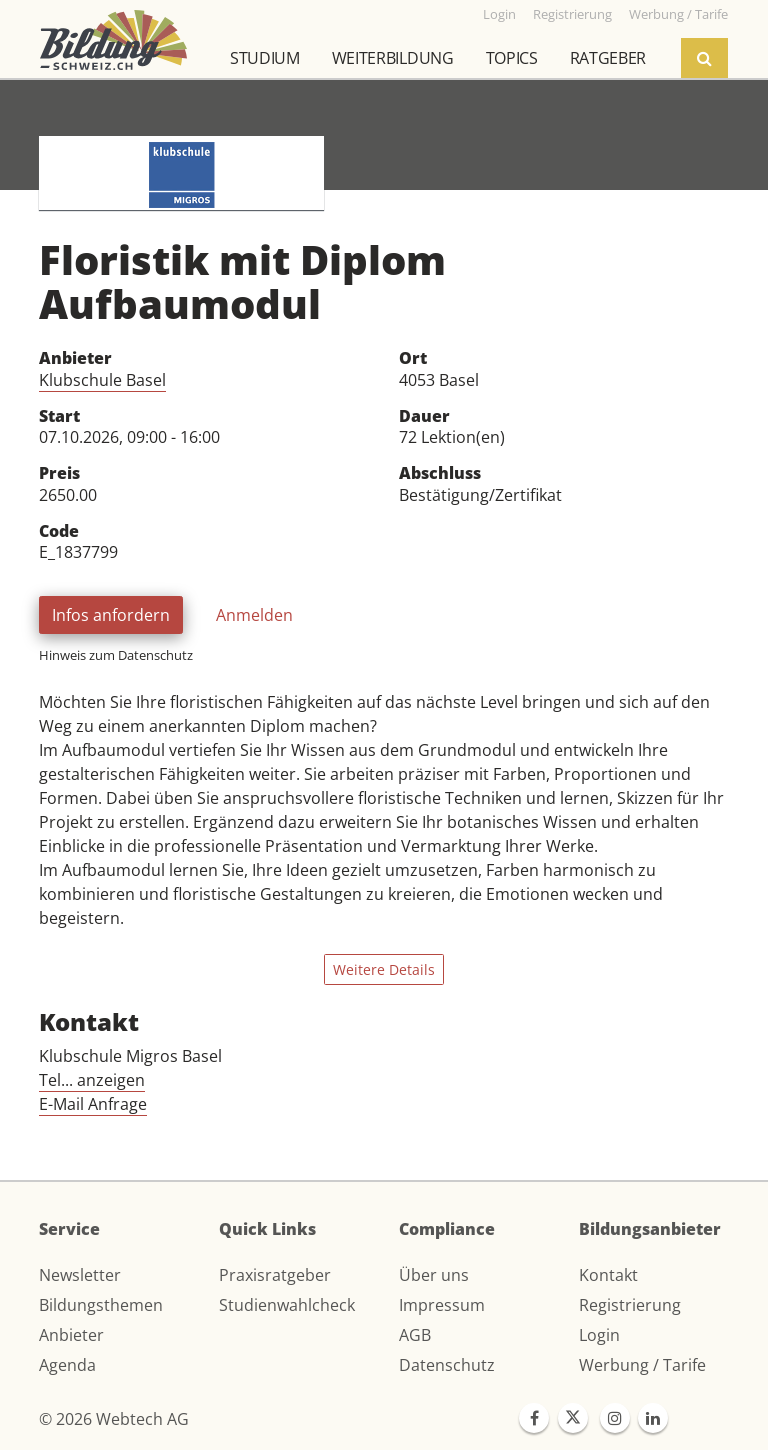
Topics (512, 58)
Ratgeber (608, 58)
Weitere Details (384, 969)
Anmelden (254, 615)
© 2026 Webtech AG (114, 1419)
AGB (415, 1335)
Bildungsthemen (101, 1305)
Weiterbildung (393, 58)
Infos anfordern (111, 615)
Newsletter (80, 1275)
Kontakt (608, 1275)
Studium (265, 58)
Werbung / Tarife (642, 1365)
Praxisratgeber (275, 1275)
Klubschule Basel (102, 380)
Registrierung (630, 1305)
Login (599, 1335)
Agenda (67, 1365)
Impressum (442, 1305)
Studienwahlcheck (287, 1305)
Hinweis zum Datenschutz (116, 655)
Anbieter (71, 1335)
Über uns (434, 1275)
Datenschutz (447, 1365)
